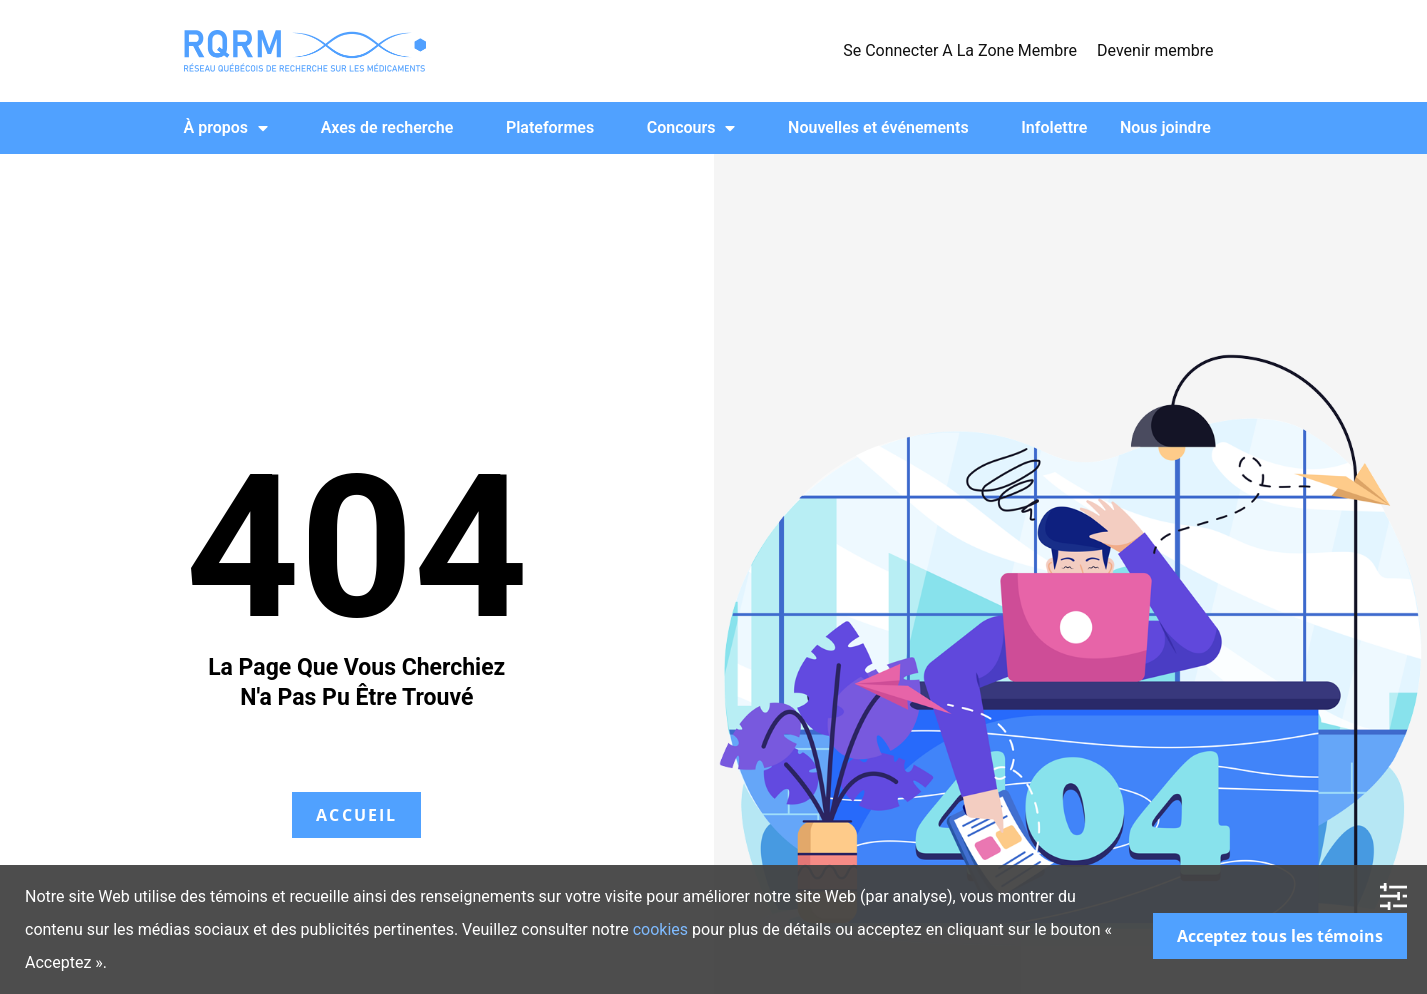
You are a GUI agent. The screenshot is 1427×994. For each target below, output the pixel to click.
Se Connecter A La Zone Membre (960, 50)
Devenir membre (1155, 50)
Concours (691, 128)
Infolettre (1054, 127)
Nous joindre (1165, 127)
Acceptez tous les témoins (1280, 936)
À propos (226, 128)
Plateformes (550, 127)
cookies (660, 929)
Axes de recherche (387, 127)
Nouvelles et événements (878, 127)
